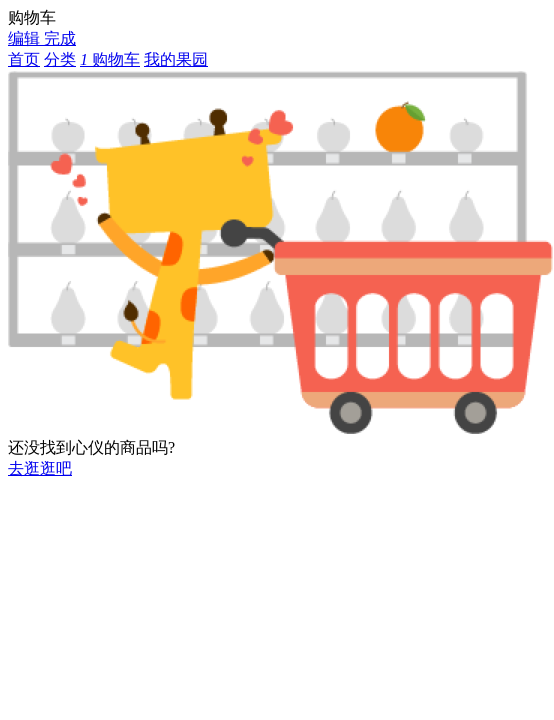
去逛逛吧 (40, 468)
